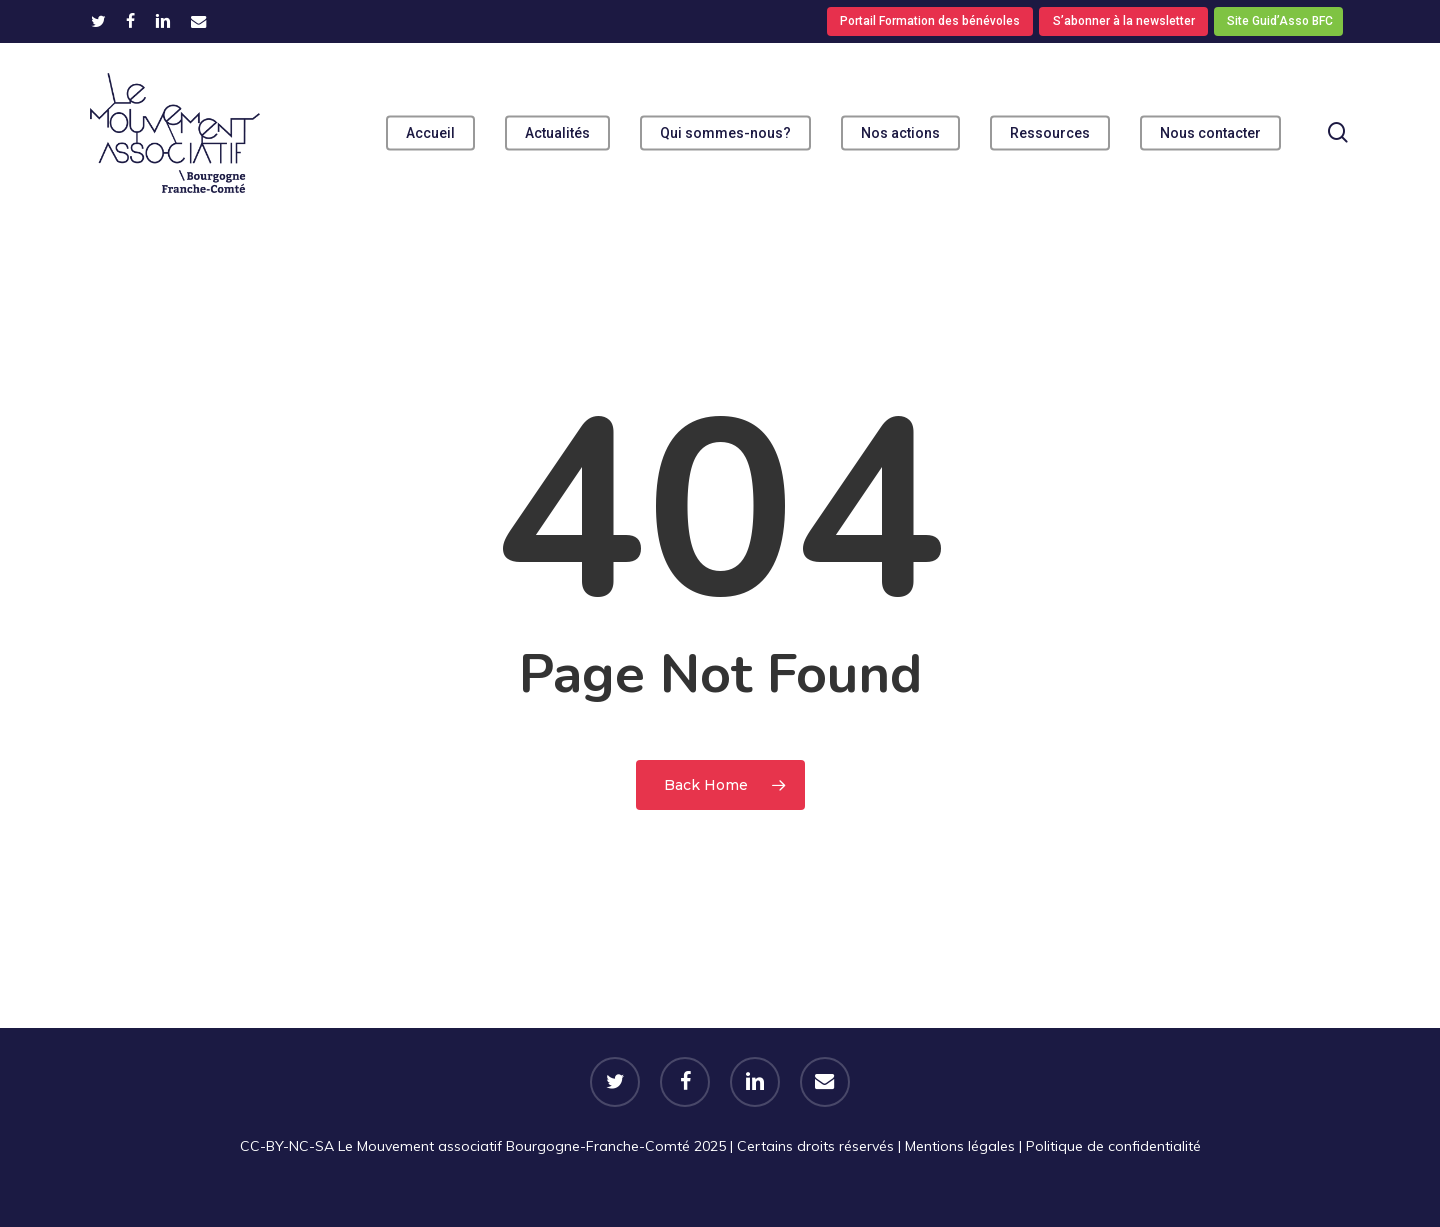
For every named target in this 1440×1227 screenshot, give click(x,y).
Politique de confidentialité (1113, 1146)
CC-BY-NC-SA (287, 1146)
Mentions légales (960, 1146)
